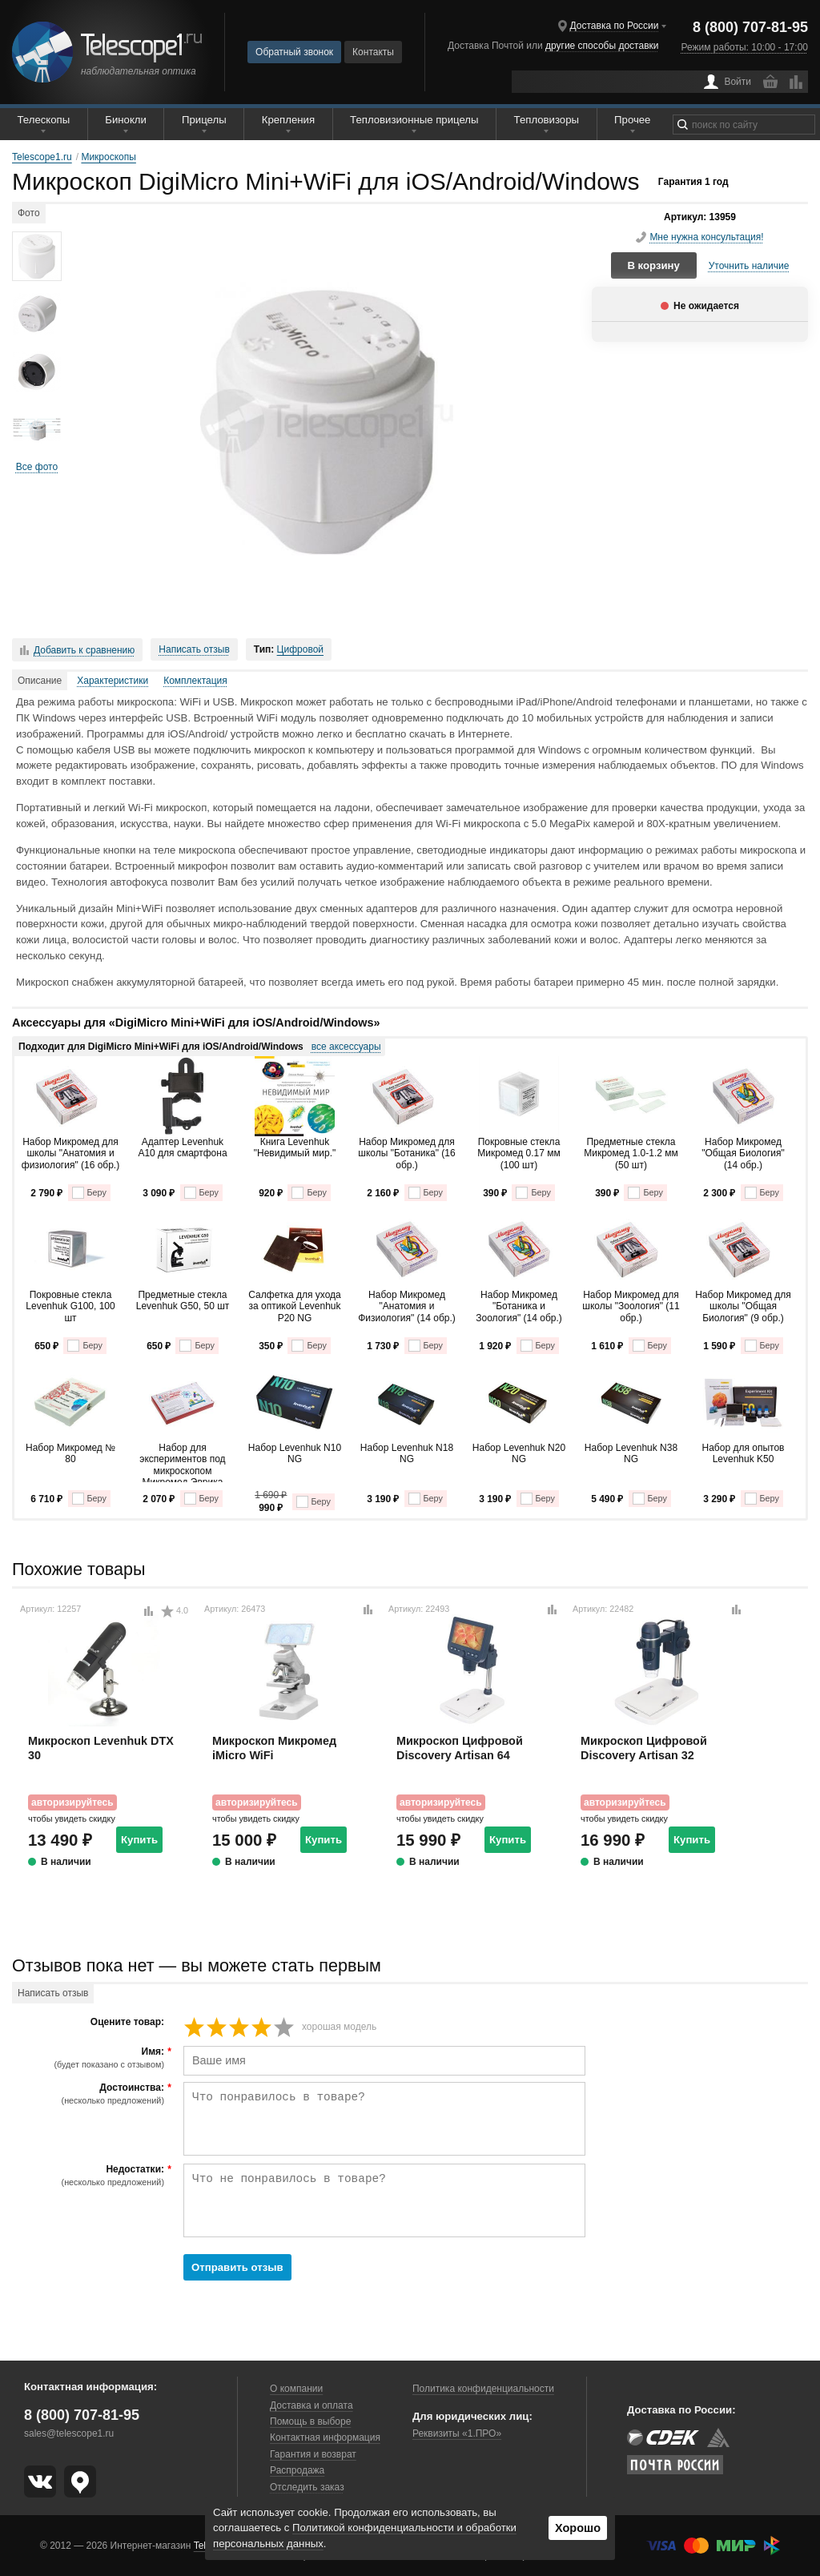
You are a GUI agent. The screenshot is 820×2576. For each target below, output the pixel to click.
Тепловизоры (546, 120)
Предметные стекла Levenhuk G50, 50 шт (183, 1300)
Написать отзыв (194, 649)
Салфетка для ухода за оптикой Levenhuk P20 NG (294, 1306)
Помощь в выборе (310, 2421)
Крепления (288, 120)
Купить (139, 1840)
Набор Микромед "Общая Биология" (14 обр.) (742, 1153)
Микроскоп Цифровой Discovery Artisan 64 (459, 1747)
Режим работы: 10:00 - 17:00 (744, 47)
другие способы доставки (601, 45)
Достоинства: (90, 2094)
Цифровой (300, 649)
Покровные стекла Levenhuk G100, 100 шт (70, 1306)
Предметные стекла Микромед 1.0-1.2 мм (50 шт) (631, 1153)
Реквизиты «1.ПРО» (456, 2433)
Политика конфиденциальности (483, 2388)
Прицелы (204, 120)
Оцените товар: (127, 2022)
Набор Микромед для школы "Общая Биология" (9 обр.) (743, 1306)
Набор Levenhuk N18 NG (406, 1453)
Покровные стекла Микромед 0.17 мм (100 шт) (518, 1153)
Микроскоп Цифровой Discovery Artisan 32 (644, 1747)
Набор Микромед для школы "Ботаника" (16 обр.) (406, 1153)
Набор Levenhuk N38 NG (631, 1453)
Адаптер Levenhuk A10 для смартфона (182, 1147)
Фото (29, 213)
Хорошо (578, 2528)
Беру (89, 1193)
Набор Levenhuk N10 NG (294, 1453)
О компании (296, 2388)
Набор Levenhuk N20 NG (518, 1453)
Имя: (90, 2058)
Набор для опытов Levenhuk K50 (743, 1453)
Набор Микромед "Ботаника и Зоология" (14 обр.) (519, 1306)
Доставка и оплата (311, 2405)
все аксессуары (346, 1046)
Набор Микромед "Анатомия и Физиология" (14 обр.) (407, 1306)
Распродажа (297, 2470)
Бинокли (126, 120)
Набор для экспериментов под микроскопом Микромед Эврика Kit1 (182, 1462)
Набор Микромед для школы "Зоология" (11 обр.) (630, 1306)
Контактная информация (325, 2437)
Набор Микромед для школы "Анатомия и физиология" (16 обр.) (70, 1153)
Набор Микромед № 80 (70, 1453)
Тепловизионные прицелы (414, 120)
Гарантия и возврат (313, 2454)
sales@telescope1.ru (69, 2433)
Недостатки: (90, 2175)
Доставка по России (614, 25)
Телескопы (44, 120)
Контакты (373, 52)
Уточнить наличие (749, 265)
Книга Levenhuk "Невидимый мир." (295, 1147)
